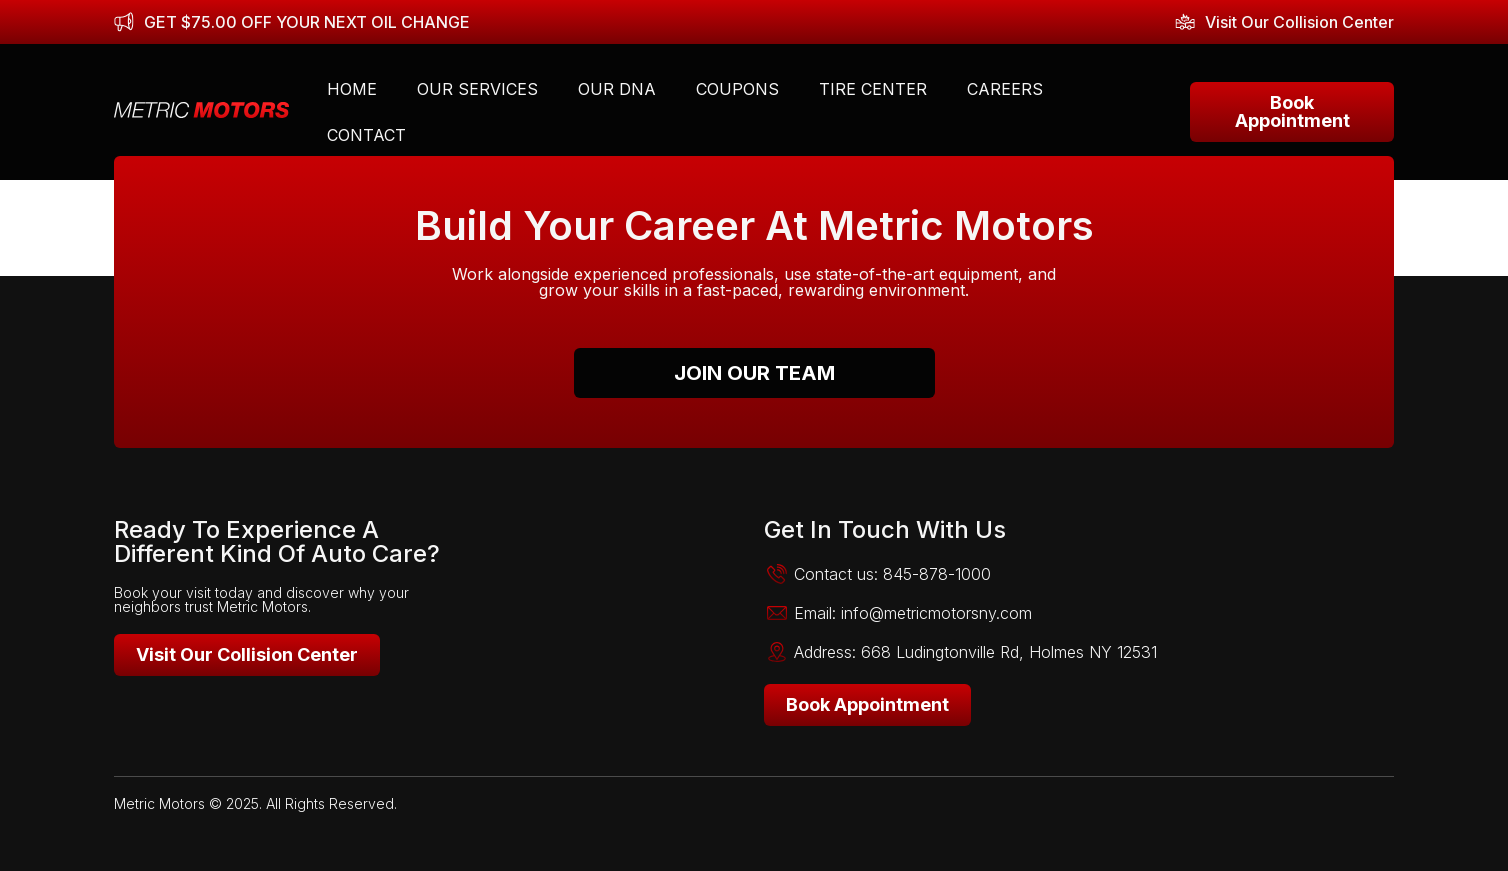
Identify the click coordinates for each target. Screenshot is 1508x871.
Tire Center (873, 89)
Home (352, 89)
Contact (366, 135)
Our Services (477, 89)
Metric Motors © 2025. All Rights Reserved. (255, 803)
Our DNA (617, 89)
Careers (1005, 89)
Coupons (737, 89)
